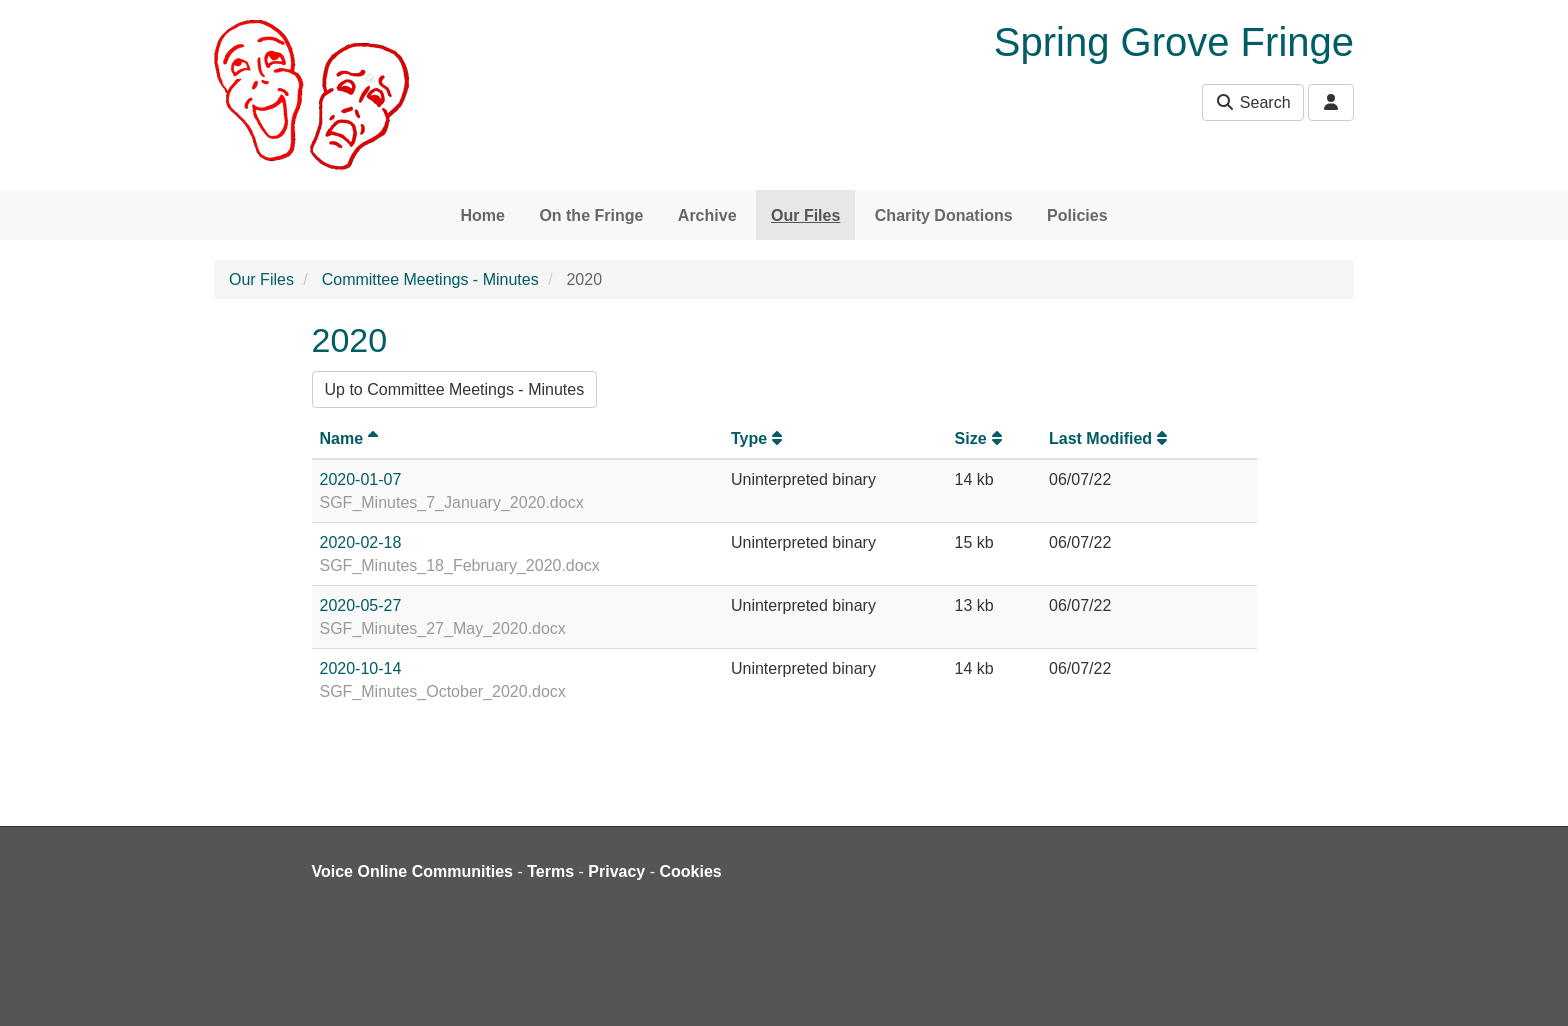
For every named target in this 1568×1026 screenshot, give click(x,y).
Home (482, 215)
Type (759, 438)
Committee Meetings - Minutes (430, 279)
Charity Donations (944, 215)
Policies (1077, 215)
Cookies (691, 871)
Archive (707, 215)
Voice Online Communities (413, 871)
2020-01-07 (361, 479)
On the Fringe (591, 215)
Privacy (616, 871)
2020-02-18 (361, 542)
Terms (550, 871)
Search (1252, 102)
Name (352, 438)
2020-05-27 (361, 605)
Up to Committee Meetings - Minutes (455, 389)
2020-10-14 (361, 668)
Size (981, 438)
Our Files (805, 215)
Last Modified (1110, 438)
